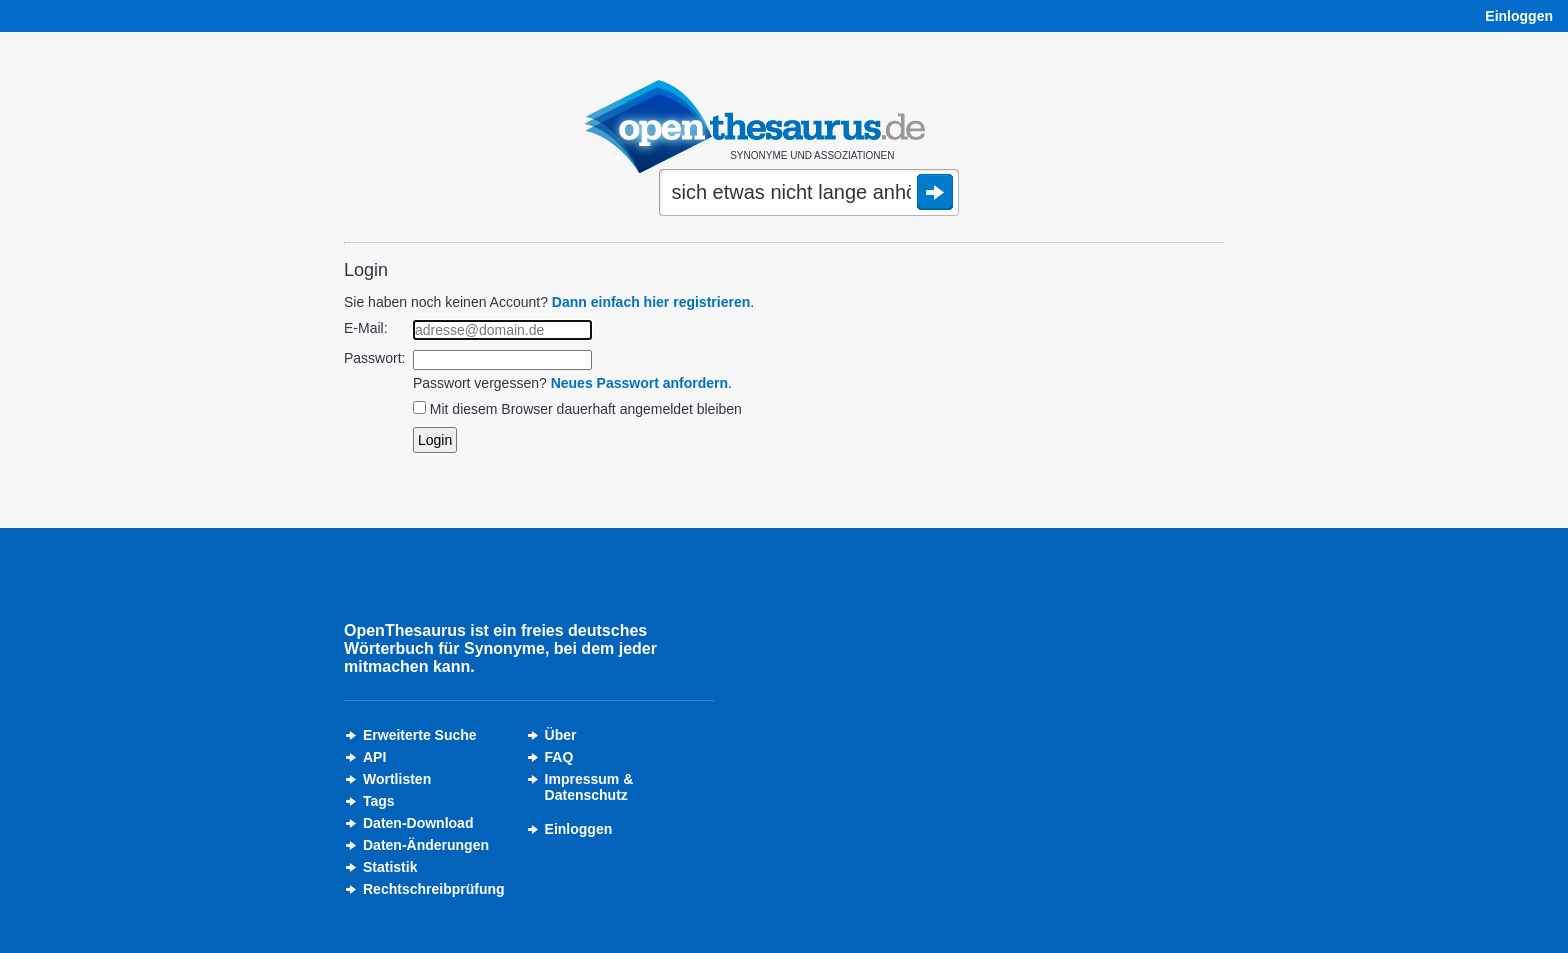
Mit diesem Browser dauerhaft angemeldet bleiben (586, 409)
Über (561, 735)
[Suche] (809, 194)
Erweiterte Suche (420, 735)
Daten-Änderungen (426, 845)
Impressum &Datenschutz (589, 787)
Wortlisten (397, 779)
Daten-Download (418, 823)
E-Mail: (366, 328)
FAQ (559, 757)
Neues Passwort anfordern (639, 383)
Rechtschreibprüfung (434, 889)
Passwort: (374, 358)
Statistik (390, 867)
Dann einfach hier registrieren (651, 302)
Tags (379, 801)
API (374, 757)
